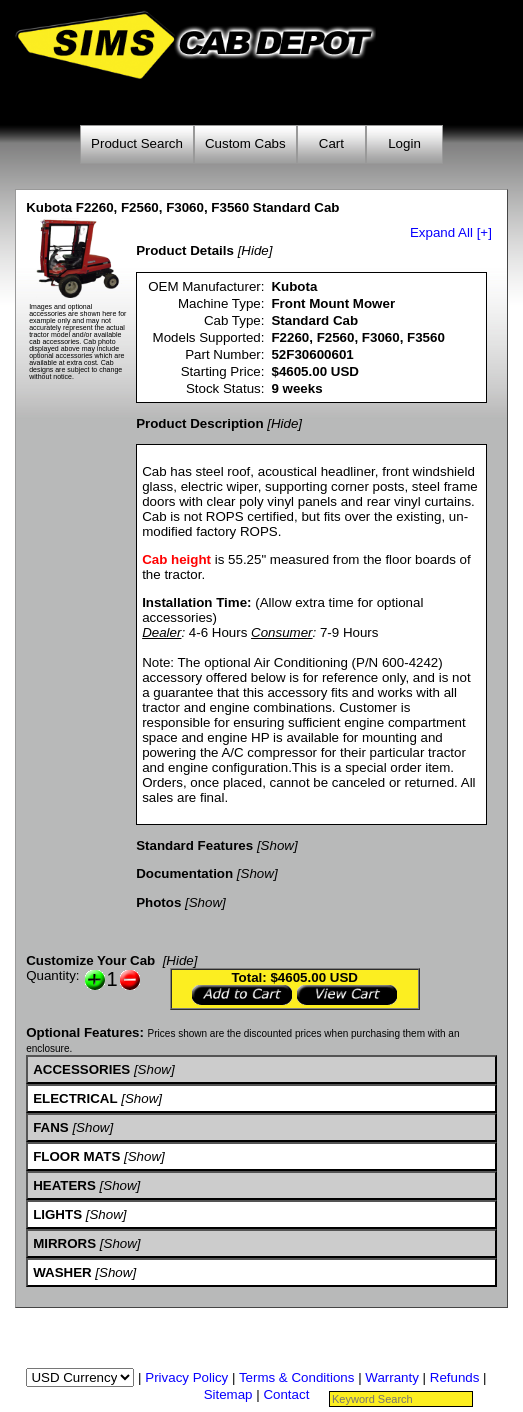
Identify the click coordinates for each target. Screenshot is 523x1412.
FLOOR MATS (76, 1156)
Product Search (137, 143)
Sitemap (228, 1394)
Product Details (185, 250)
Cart (331, 143)
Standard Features (194, 845)
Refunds (455, 1377)
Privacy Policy (186, 1377)
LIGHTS (57, 1214)
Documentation (184, 873)
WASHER (62, 1272)
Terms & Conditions (297, 1377)
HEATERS (64, 1185)
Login (404, 143)
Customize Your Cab (90, 960)
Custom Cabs (245, 143)
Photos (158, 902)
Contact (286, 1394)
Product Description (199, 423)
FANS (51, 1127)
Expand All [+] (451, 232)
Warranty (392, 1377)
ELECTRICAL (75, 1098)
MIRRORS (64, 1243)
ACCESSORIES (81, 1069)
